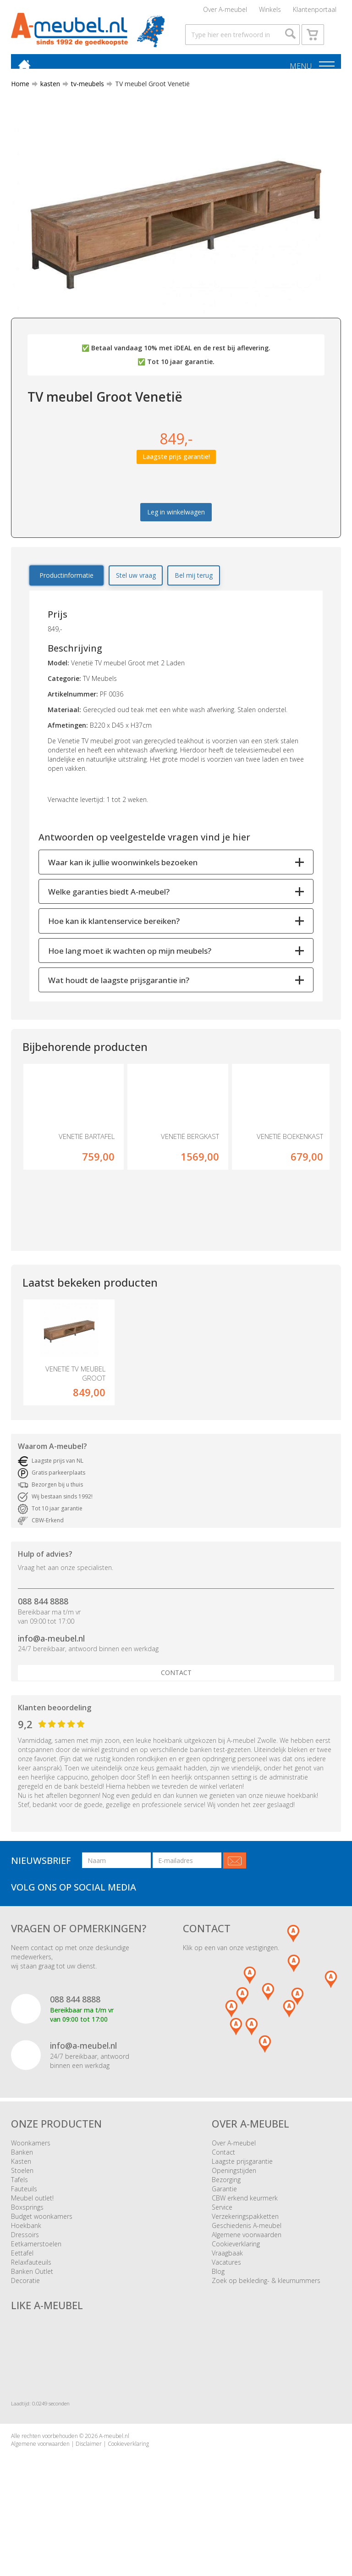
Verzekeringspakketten (245, 2250)
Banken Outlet (32, 2305)
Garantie (224, 2222)
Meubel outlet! (32, 2232)
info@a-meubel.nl (51, 1672)
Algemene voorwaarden (246, 2268)
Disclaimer (89, 2478)
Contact (176, 1707)
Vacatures (226, 2296)
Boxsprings (27, 2241)
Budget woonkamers (41, 2250)
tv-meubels (84, 102)
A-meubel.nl (114, 2470)
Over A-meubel (225, 11)
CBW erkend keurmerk (245, 2232)
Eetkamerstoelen (36, 2277)
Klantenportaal (314, 11)
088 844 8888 (43, 1635)
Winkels (270, 11)
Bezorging (226, 2213)
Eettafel (22, 2287)
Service (222, 2241)
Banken (22, 2186)
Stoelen (22, 2204)
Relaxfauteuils (31, 2296)
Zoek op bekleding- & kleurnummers (266, 2314)
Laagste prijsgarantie (242, 2195)
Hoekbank (26, 2259)
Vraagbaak (227, 2287)
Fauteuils (24, 2222)
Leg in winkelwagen (176, 530)
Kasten (21, 2195)
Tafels (19, 2213)
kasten (46, 102)
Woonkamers (30, 2176)
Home (20, 102)
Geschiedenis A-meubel (246, 2259)
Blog (218, 2305)
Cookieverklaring (236, 2277)
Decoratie (25, 2314)
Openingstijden (234, 2204)
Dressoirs (25, 2268)
